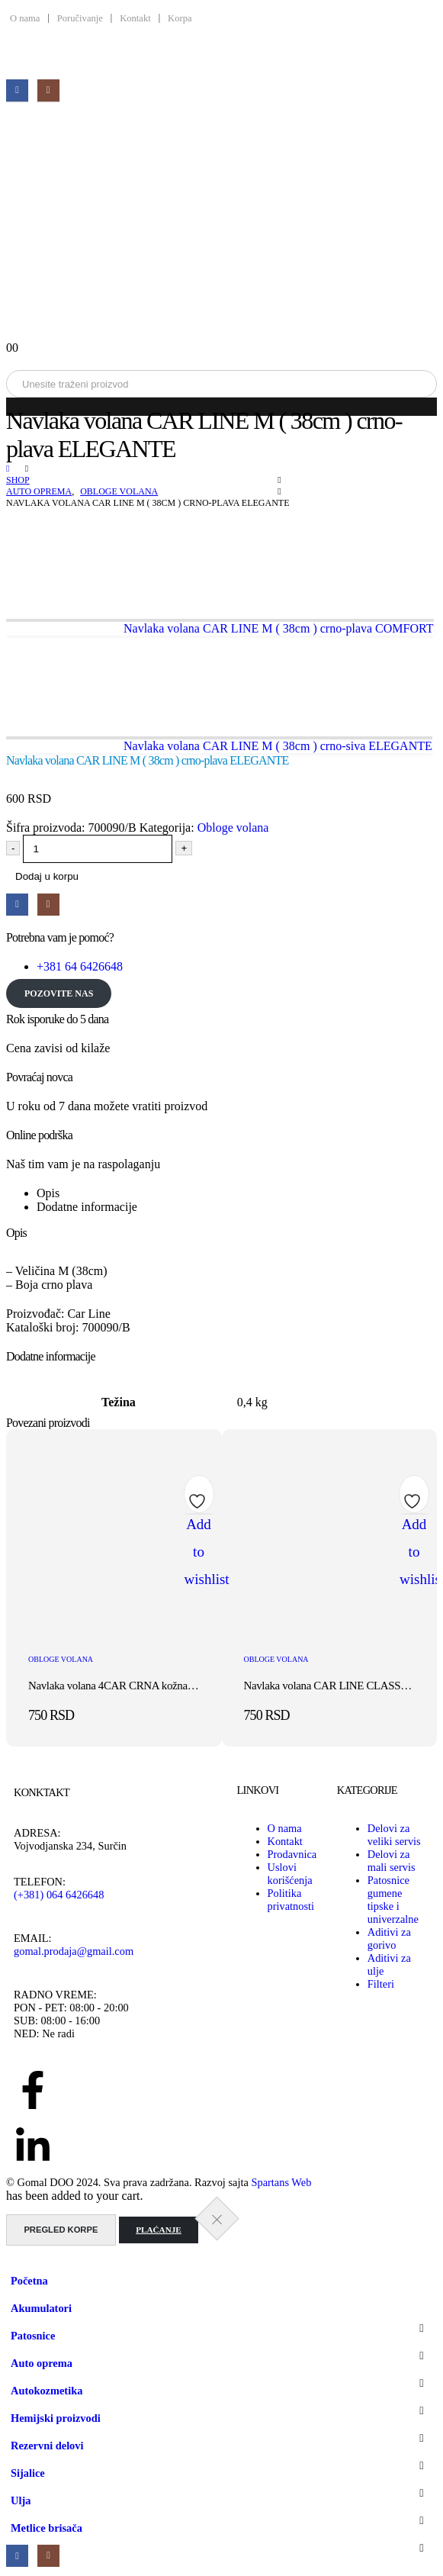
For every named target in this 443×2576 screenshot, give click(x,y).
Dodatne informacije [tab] (87, 1206)
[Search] (173, 384)
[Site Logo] (221, 226)
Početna (29, 2281)
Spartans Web (281, 2182)
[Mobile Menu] (16, 115)
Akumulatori (41, 2308)
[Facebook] (17, 90)
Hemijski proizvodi (56, 2418)
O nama (25, 18)
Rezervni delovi (47, 2445)
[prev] (220, 629)
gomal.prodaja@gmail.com (73, 1951)
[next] (219, 746)
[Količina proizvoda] (97, 849)
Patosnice (33, 2336)
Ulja (20, 2500)
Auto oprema (41, 2363)
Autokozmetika (46, 2390)
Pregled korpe (61, 2229)
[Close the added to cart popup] (217, 2219)
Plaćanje (158, 2229)
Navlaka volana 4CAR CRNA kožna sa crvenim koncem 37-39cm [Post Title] (171, 1685)
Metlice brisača (46, 2528)
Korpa (179, 18)
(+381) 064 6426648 (59, 1895)
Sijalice (28, 2473)
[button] (15, 2259)
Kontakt (135, 18)
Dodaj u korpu (47, 876)
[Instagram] (48, 90)
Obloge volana (233, 827)
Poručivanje (80, 18)
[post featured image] (114, 1632)
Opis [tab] (48, 1193)
